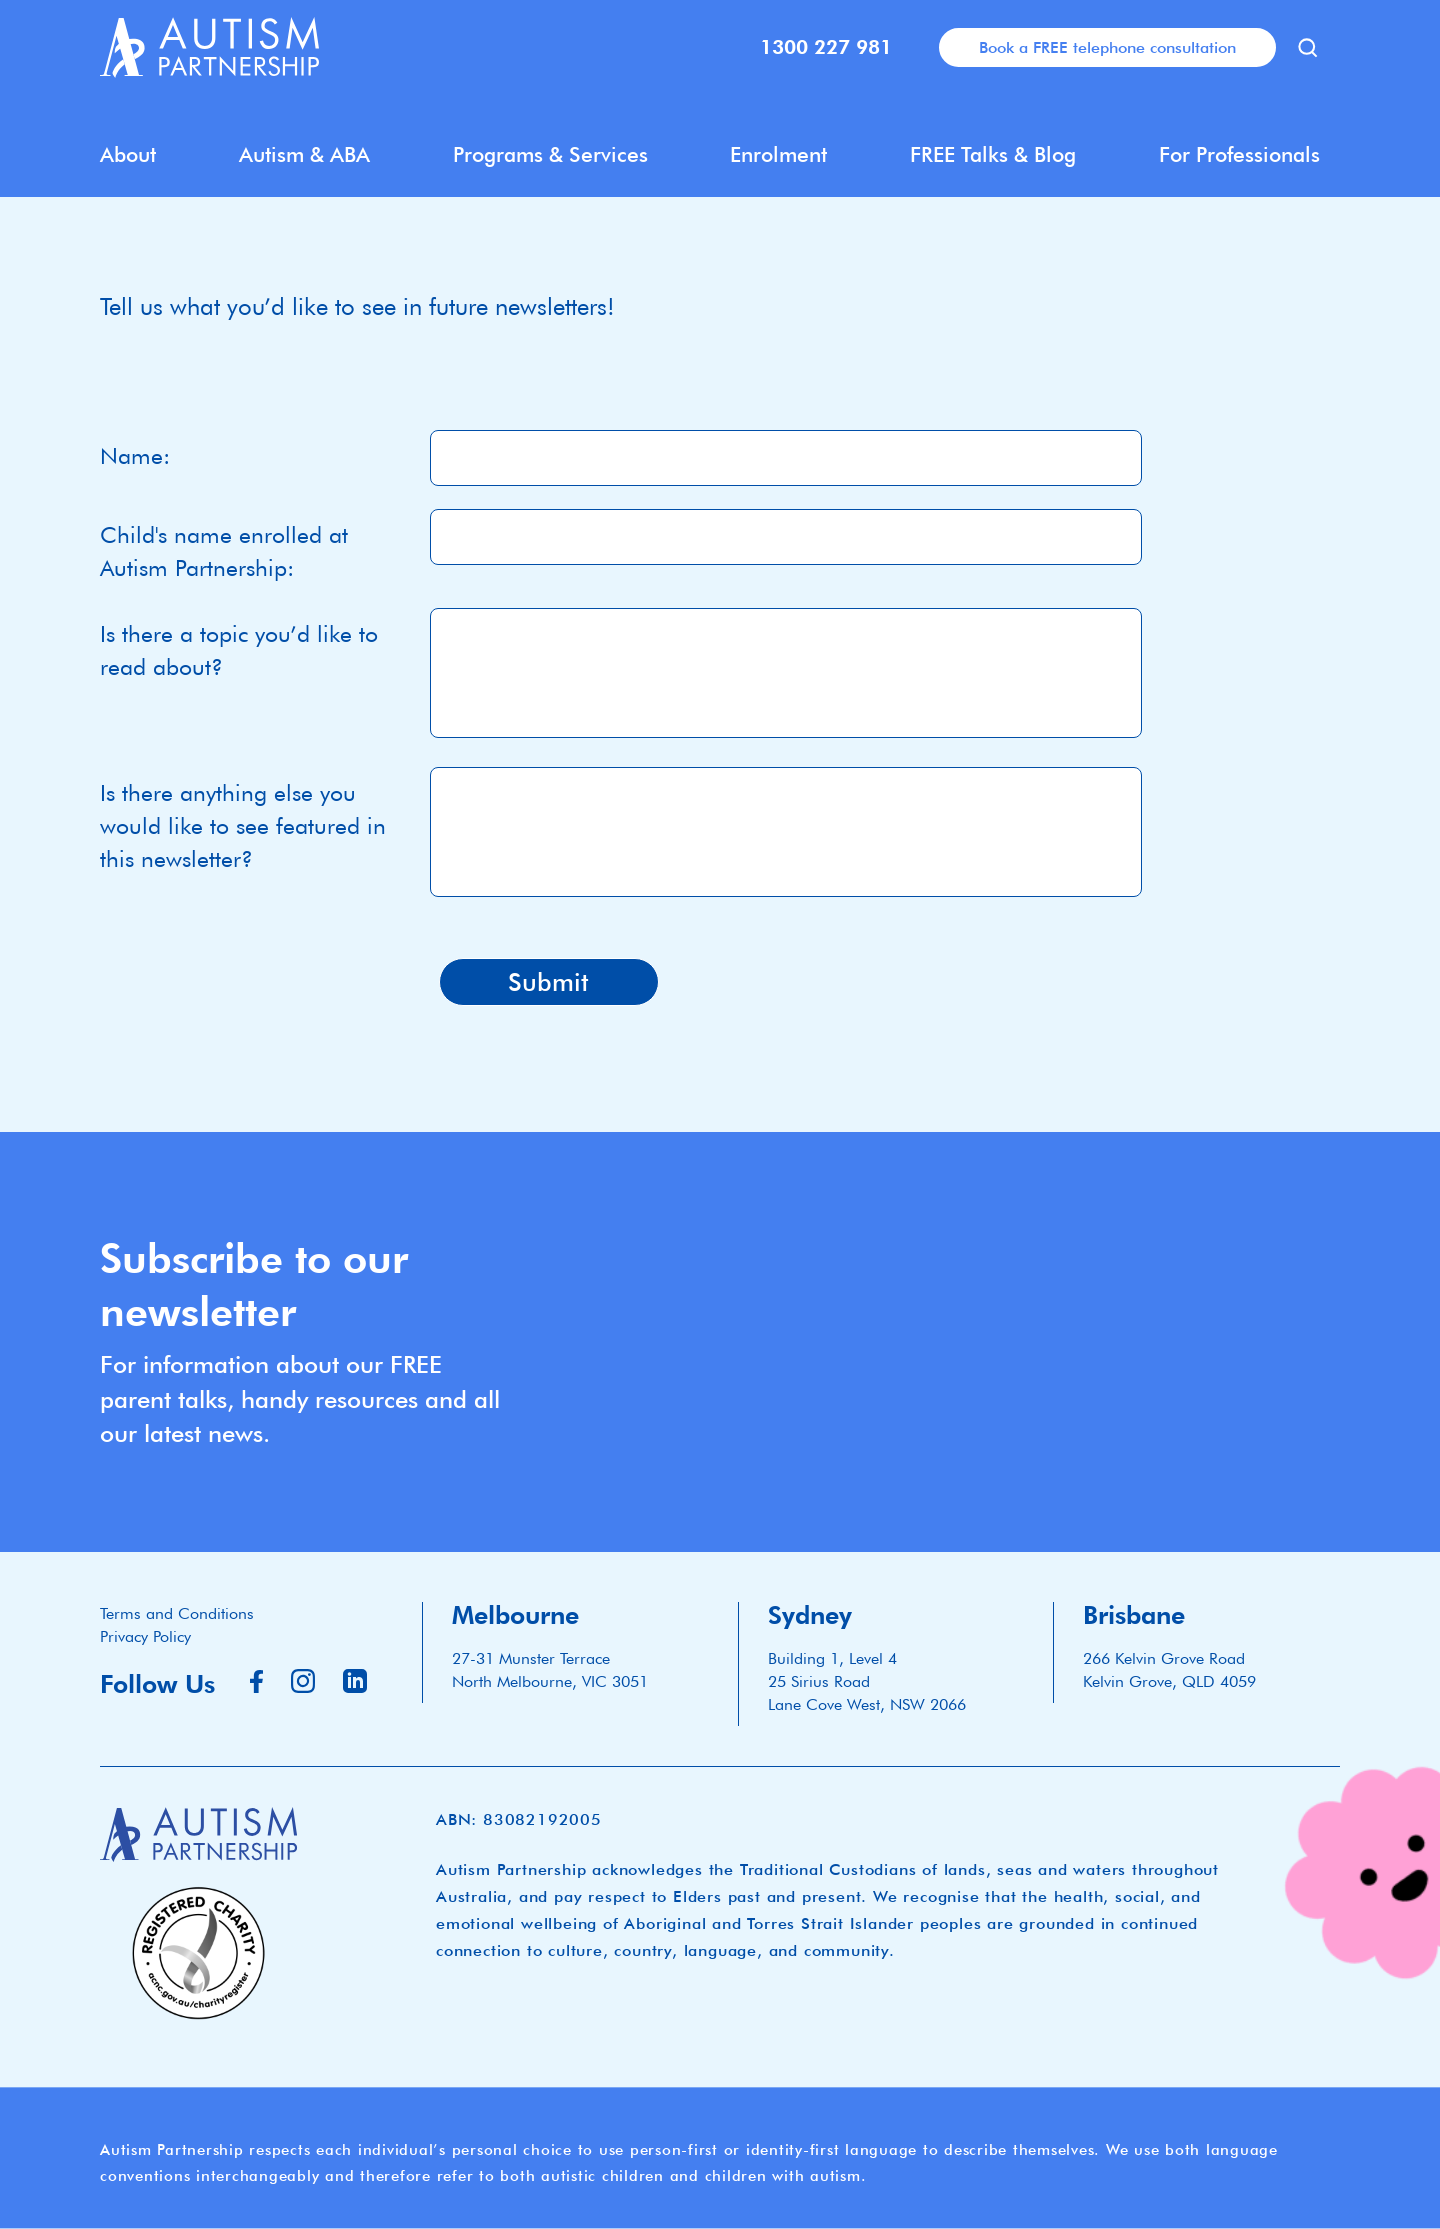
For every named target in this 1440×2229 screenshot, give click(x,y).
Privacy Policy (145, 1636)
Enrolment (778, 154)
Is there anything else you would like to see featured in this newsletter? (243, 825)
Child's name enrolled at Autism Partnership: (224, 551)
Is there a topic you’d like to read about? (239, 650)
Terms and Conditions (177, 1613)
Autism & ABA (304, 154)
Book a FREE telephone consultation (1107, 47)
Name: (135, 455)
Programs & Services (550, 154)
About (128, 154)
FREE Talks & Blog (993, 154)
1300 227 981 (826, 47)
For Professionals (1239, 154)
